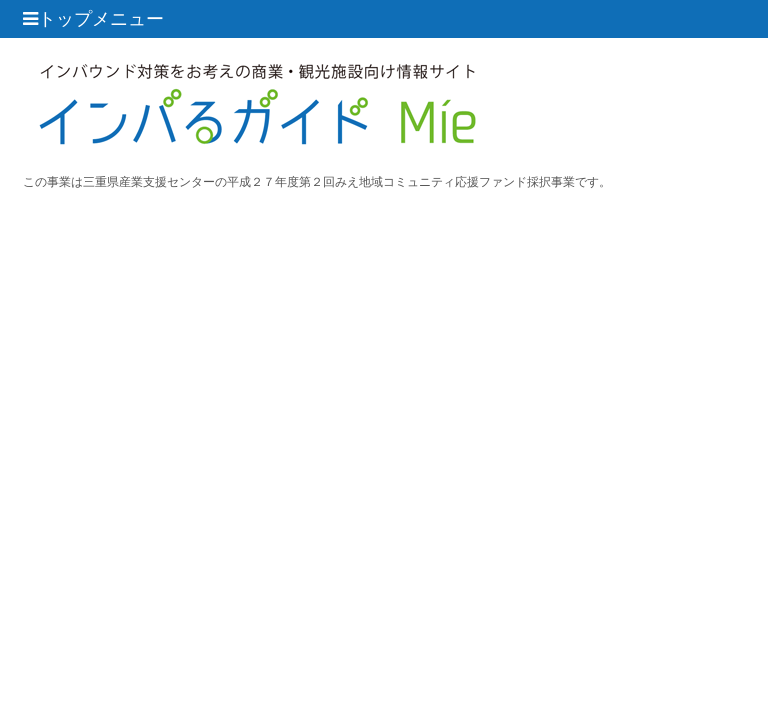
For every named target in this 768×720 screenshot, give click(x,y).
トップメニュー (93, 19)
